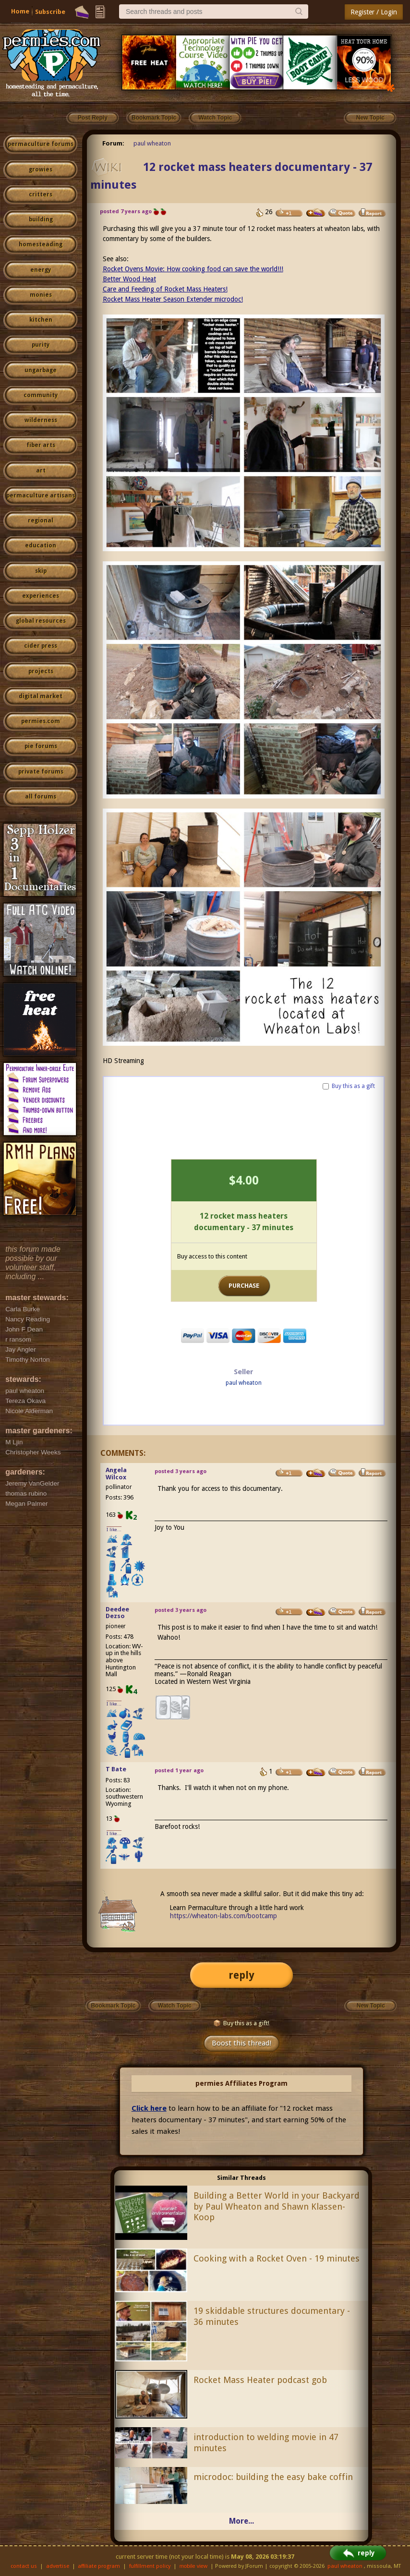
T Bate (116, 1769)
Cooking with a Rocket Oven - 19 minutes (276, 2258)
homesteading (40, 244)
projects (40, 671)
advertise (57, 2566)
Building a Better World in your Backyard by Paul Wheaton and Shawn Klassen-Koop (276, 2206)
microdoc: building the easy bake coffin (273, 2477)
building (41, 219)
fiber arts (40, 445)
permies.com (40, 721)
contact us (24, 2566)
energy (40, 269)
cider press (40, 645)
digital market (40, 696)
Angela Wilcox (116, 1473)
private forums (40, 771)
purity (40, 344)
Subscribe (50, 11)
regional (40, 520)
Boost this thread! (241, 2043)
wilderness (40, 420)
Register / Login (373, 12)
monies (41, 294)
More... (241, 2521)
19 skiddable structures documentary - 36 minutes (271, 2316)
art (41, 470)
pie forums (40, 746)
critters (40, 194)
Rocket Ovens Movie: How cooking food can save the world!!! (193, 269)
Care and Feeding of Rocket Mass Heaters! (165, 289)
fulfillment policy (149, 2566)
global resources (41, 620)
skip (41, 571)
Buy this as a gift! (241, 2023)
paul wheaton (152, 143)
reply (241, 1975)
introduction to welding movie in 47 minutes (265, 2442)
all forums (40, 796)
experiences (40, 596)
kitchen (40, 319)
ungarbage (40, 370)
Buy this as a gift (353, 1086)
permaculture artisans (40, 495)
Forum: (113, 143)
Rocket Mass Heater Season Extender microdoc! (173, 299)
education (40, 545)
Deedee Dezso (117, 1613)
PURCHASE (244, 1285)
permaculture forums (40, 144)
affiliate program (99, 2566)
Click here (149, 2108)
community (41, 395)
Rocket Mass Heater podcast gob (260, 2380)
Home (20, 11)
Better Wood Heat (129, 279)
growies (40, 169)
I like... (114, 1529)
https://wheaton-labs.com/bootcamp (223, 1915)
